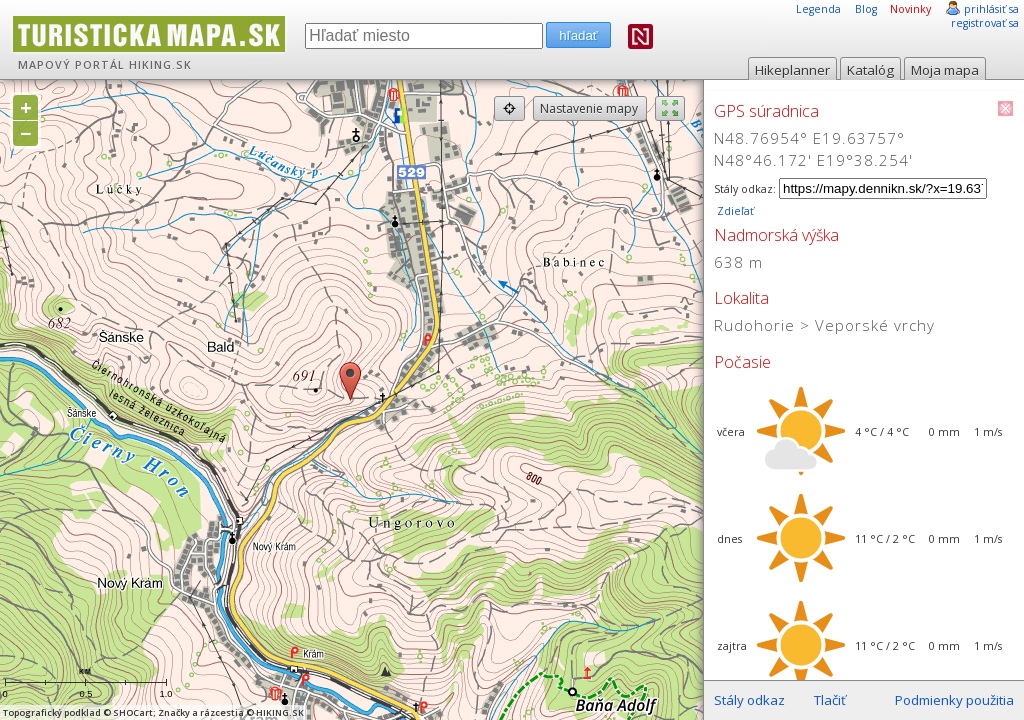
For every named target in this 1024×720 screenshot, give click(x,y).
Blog (866, 9)
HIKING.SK (160, 65)
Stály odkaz (749, 700)
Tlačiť (830, 700)
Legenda (818, 9)
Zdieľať (734, 211)
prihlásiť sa (991, 9)
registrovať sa (985, 23)
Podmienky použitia (954, 700)
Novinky (910, 9)
